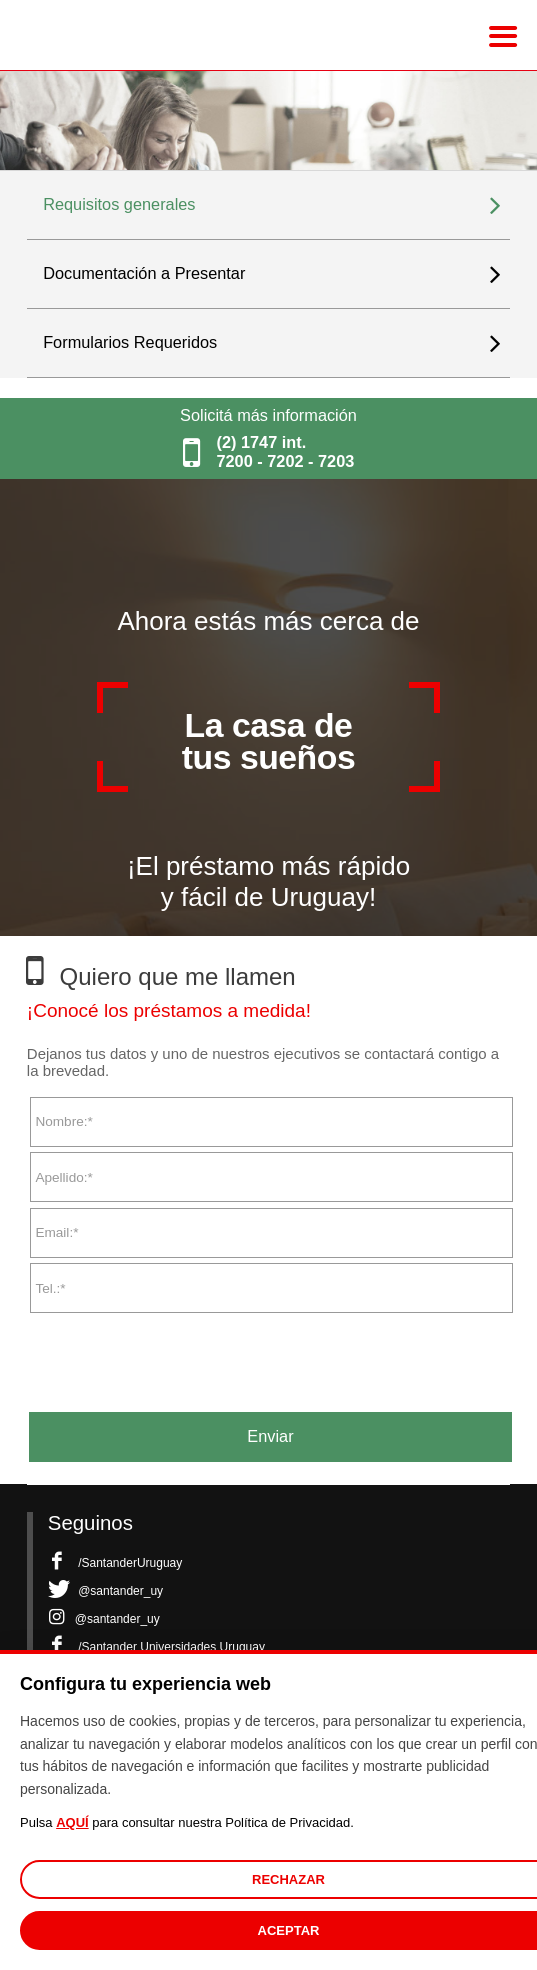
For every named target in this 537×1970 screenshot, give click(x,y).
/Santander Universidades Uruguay (156, 1647)
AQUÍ (72, 1822)
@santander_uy (105, 1591)
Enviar (270, 1436)
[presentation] (179, 1355)
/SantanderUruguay (115, 1563)
